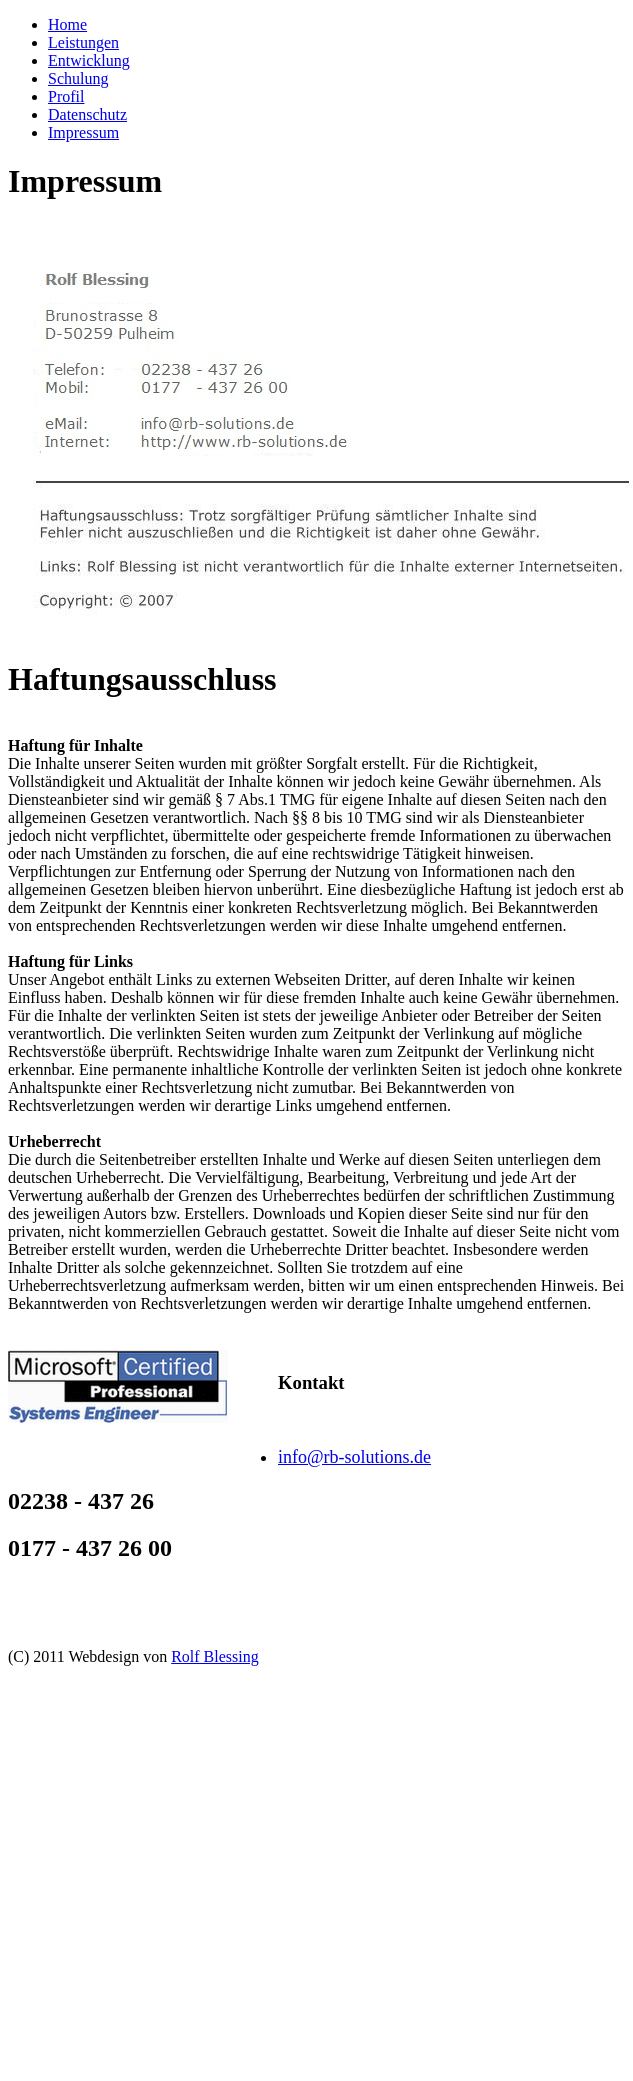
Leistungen (83, 42)
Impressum (83, 132)
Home (67, 24)
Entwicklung (89, 60)
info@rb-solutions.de (354, 1457)
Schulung (78, 78)
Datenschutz (87, 114)
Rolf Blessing (215, 1656)
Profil (66, 96)
